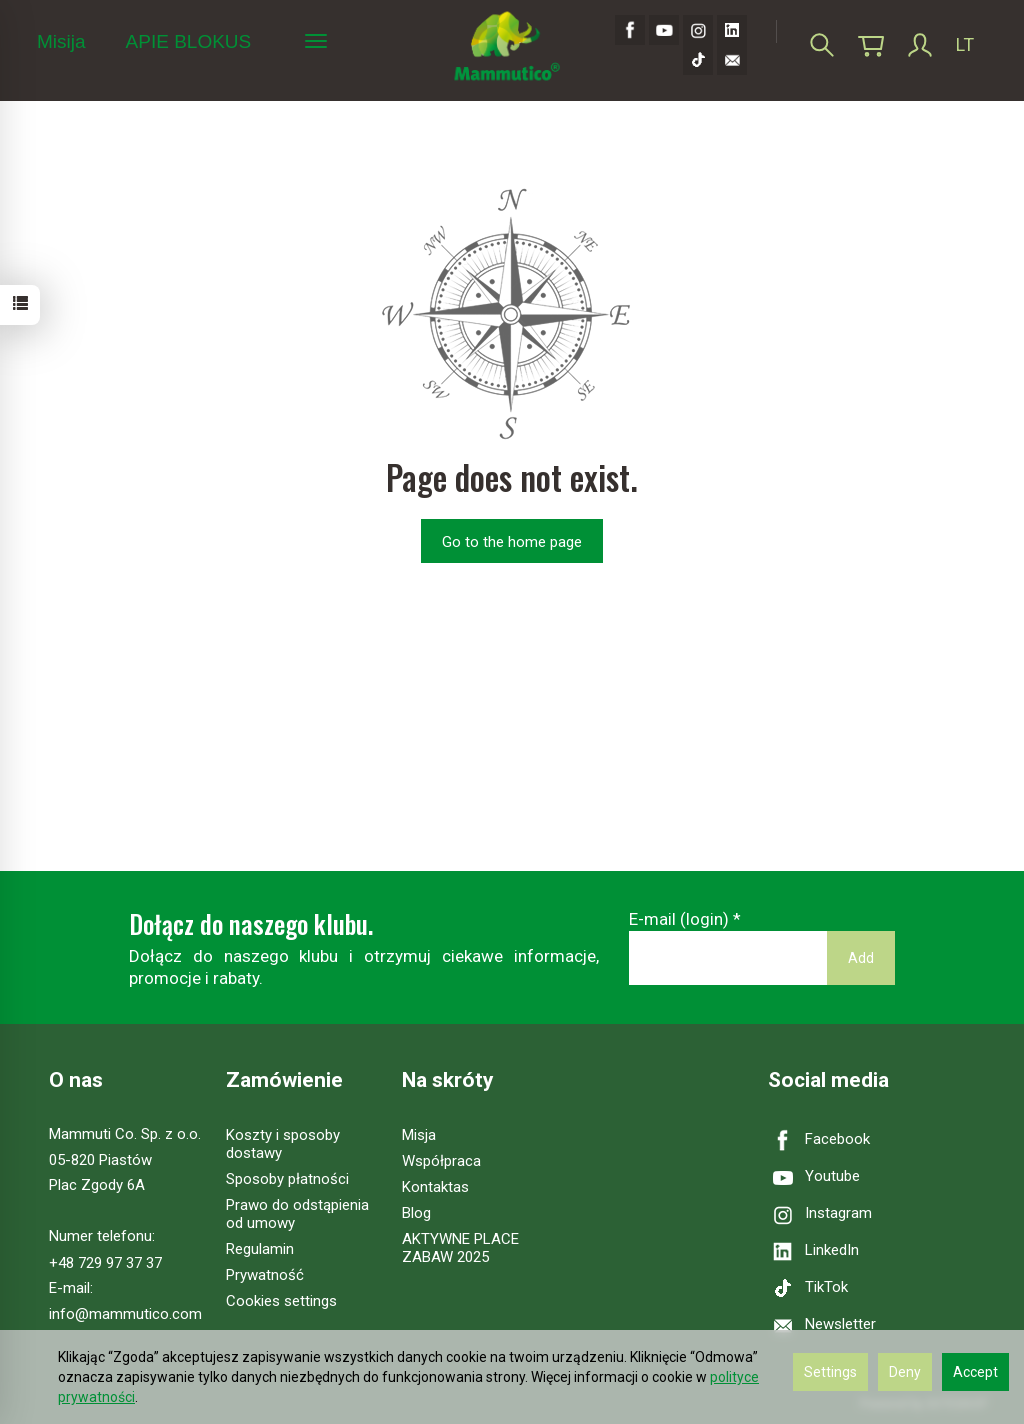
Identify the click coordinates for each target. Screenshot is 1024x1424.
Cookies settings (281, 1301)
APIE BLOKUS (189, 41)
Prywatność (265, 1275)
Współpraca (441, 1161)
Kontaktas (435, 1187)
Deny (905, 1372)
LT (965, 44)
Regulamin (260, 1249)
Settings (830, 1372)
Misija (61, 41)
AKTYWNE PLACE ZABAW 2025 (460, 1248)
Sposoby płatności (287, 1179)
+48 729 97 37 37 (105, 1263)
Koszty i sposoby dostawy (283, 1144)
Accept (975, 1372)
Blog (416, 1213)
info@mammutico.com (125, 1314)
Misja (419, 1135)
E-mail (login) (679, 919)
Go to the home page (512, 542)
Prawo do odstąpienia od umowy (297, 1214)
